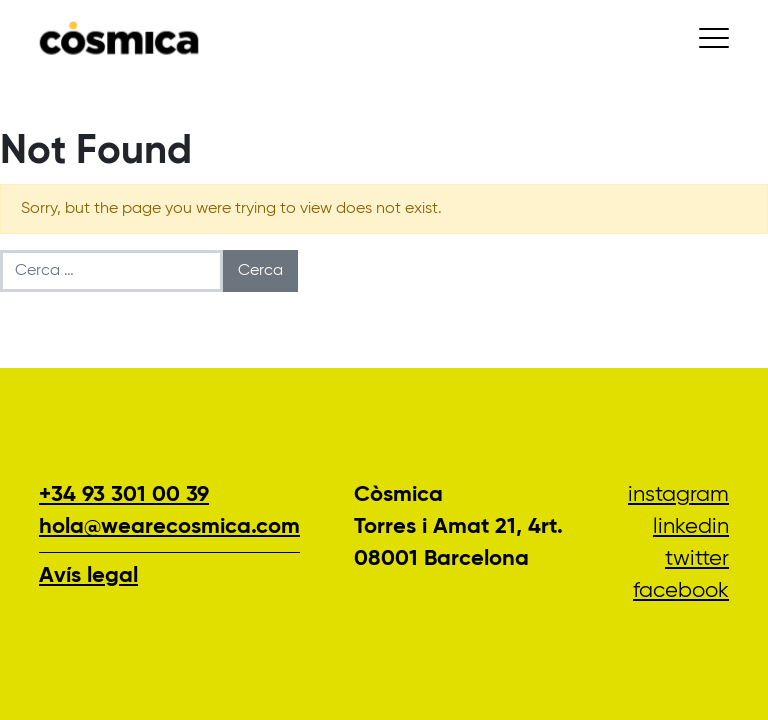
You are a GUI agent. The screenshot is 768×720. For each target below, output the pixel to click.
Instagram (678, 495)
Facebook (681, 591)
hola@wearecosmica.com (169, 527)
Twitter (697, 559)
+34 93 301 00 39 (124, 495)
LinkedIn (691, 527)
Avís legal (88, 576)
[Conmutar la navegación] (714, 38)
